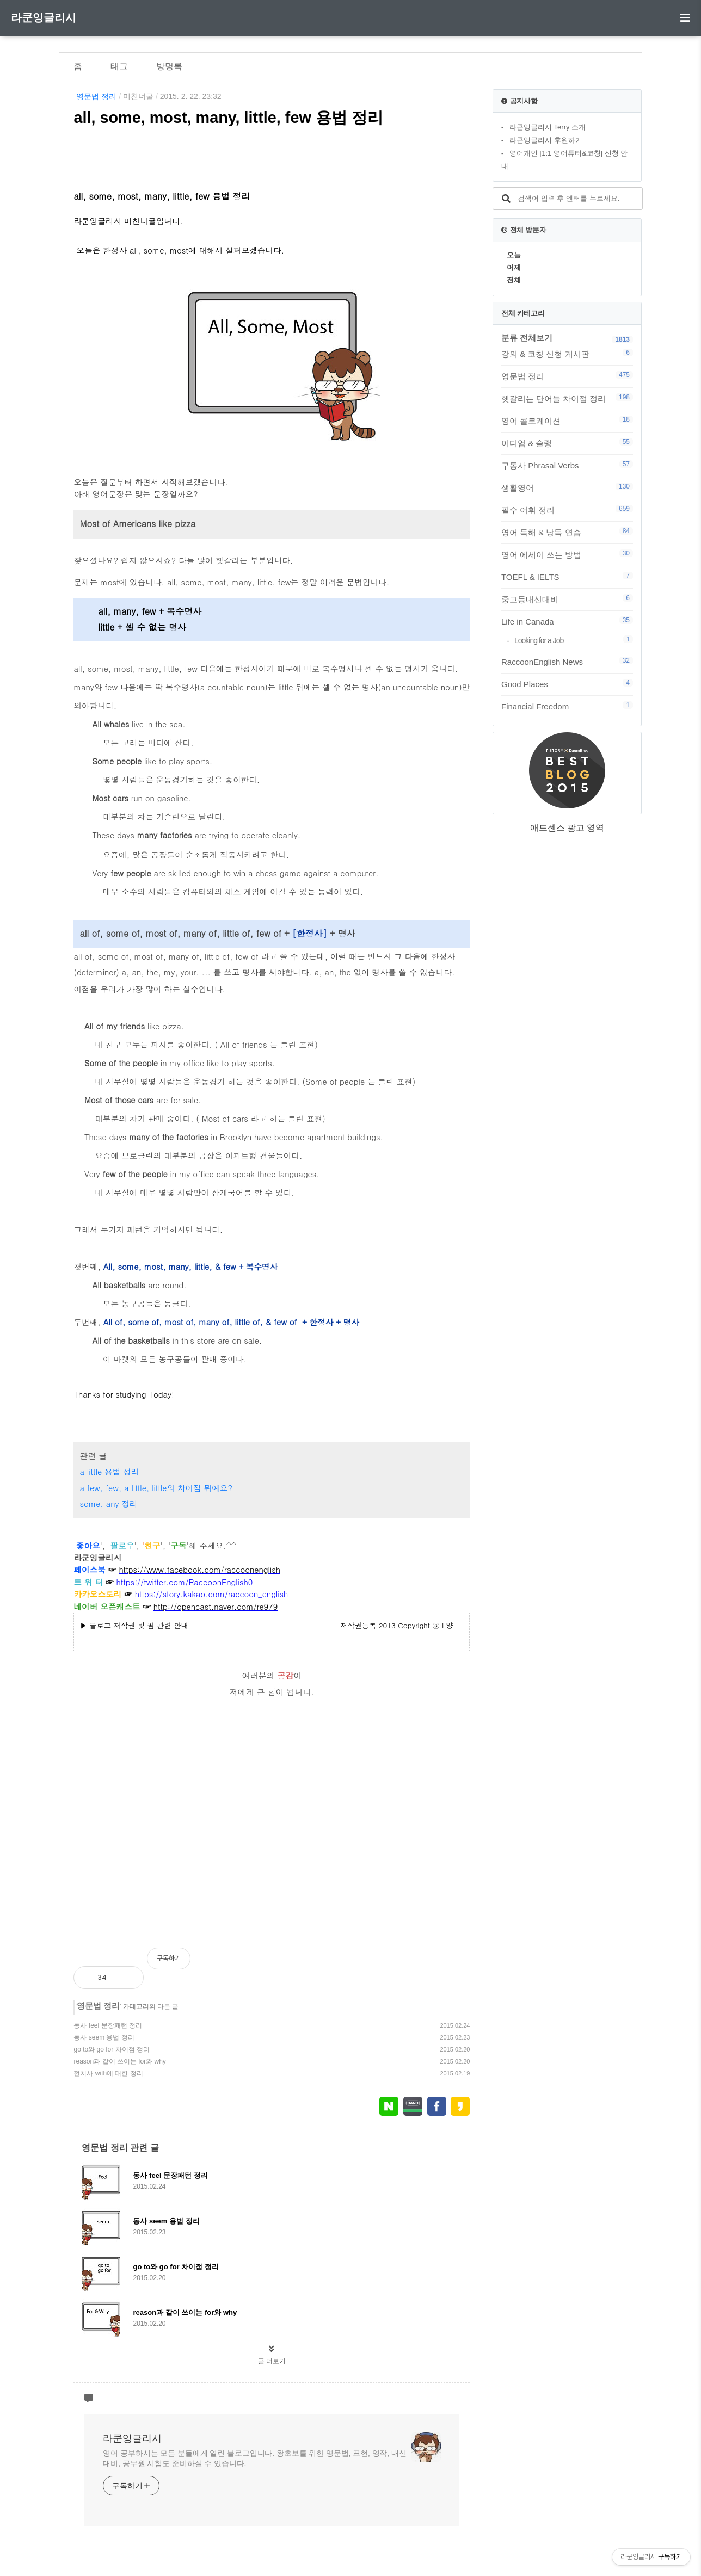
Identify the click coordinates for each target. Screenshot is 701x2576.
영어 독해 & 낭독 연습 (567, 532)
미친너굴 (138, 96)
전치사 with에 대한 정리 (108, 2073)
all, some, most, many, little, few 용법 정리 (228, 117)
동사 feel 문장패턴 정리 (107, 2025)
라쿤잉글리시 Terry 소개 (547, 127)
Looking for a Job (573, 640)
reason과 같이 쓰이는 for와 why (119, 2061)
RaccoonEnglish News (567, 661)
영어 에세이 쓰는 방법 (567, 554)
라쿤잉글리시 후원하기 (545, 140)
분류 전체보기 (526, 337)
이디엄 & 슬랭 (567, 443)
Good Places (567, 684)
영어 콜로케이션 (567, 420)
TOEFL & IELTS (567, 577)
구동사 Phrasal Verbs (567, 465)
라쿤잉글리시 (43, 17)
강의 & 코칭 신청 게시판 (567, 354)
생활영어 (567, 487)
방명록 (169, 66)
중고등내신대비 (567, 599)
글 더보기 (272, 2361)
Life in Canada (567, 621)
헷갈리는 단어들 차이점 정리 (567, 398)
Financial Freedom (567, 706)
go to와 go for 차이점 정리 (111, 2049)
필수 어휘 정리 (567, 510)
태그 (119, 66)
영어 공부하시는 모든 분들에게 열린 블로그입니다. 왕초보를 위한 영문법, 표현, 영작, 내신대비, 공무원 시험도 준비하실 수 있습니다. (254, 2458)
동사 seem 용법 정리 (103, 2037)
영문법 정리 (96, 96)
